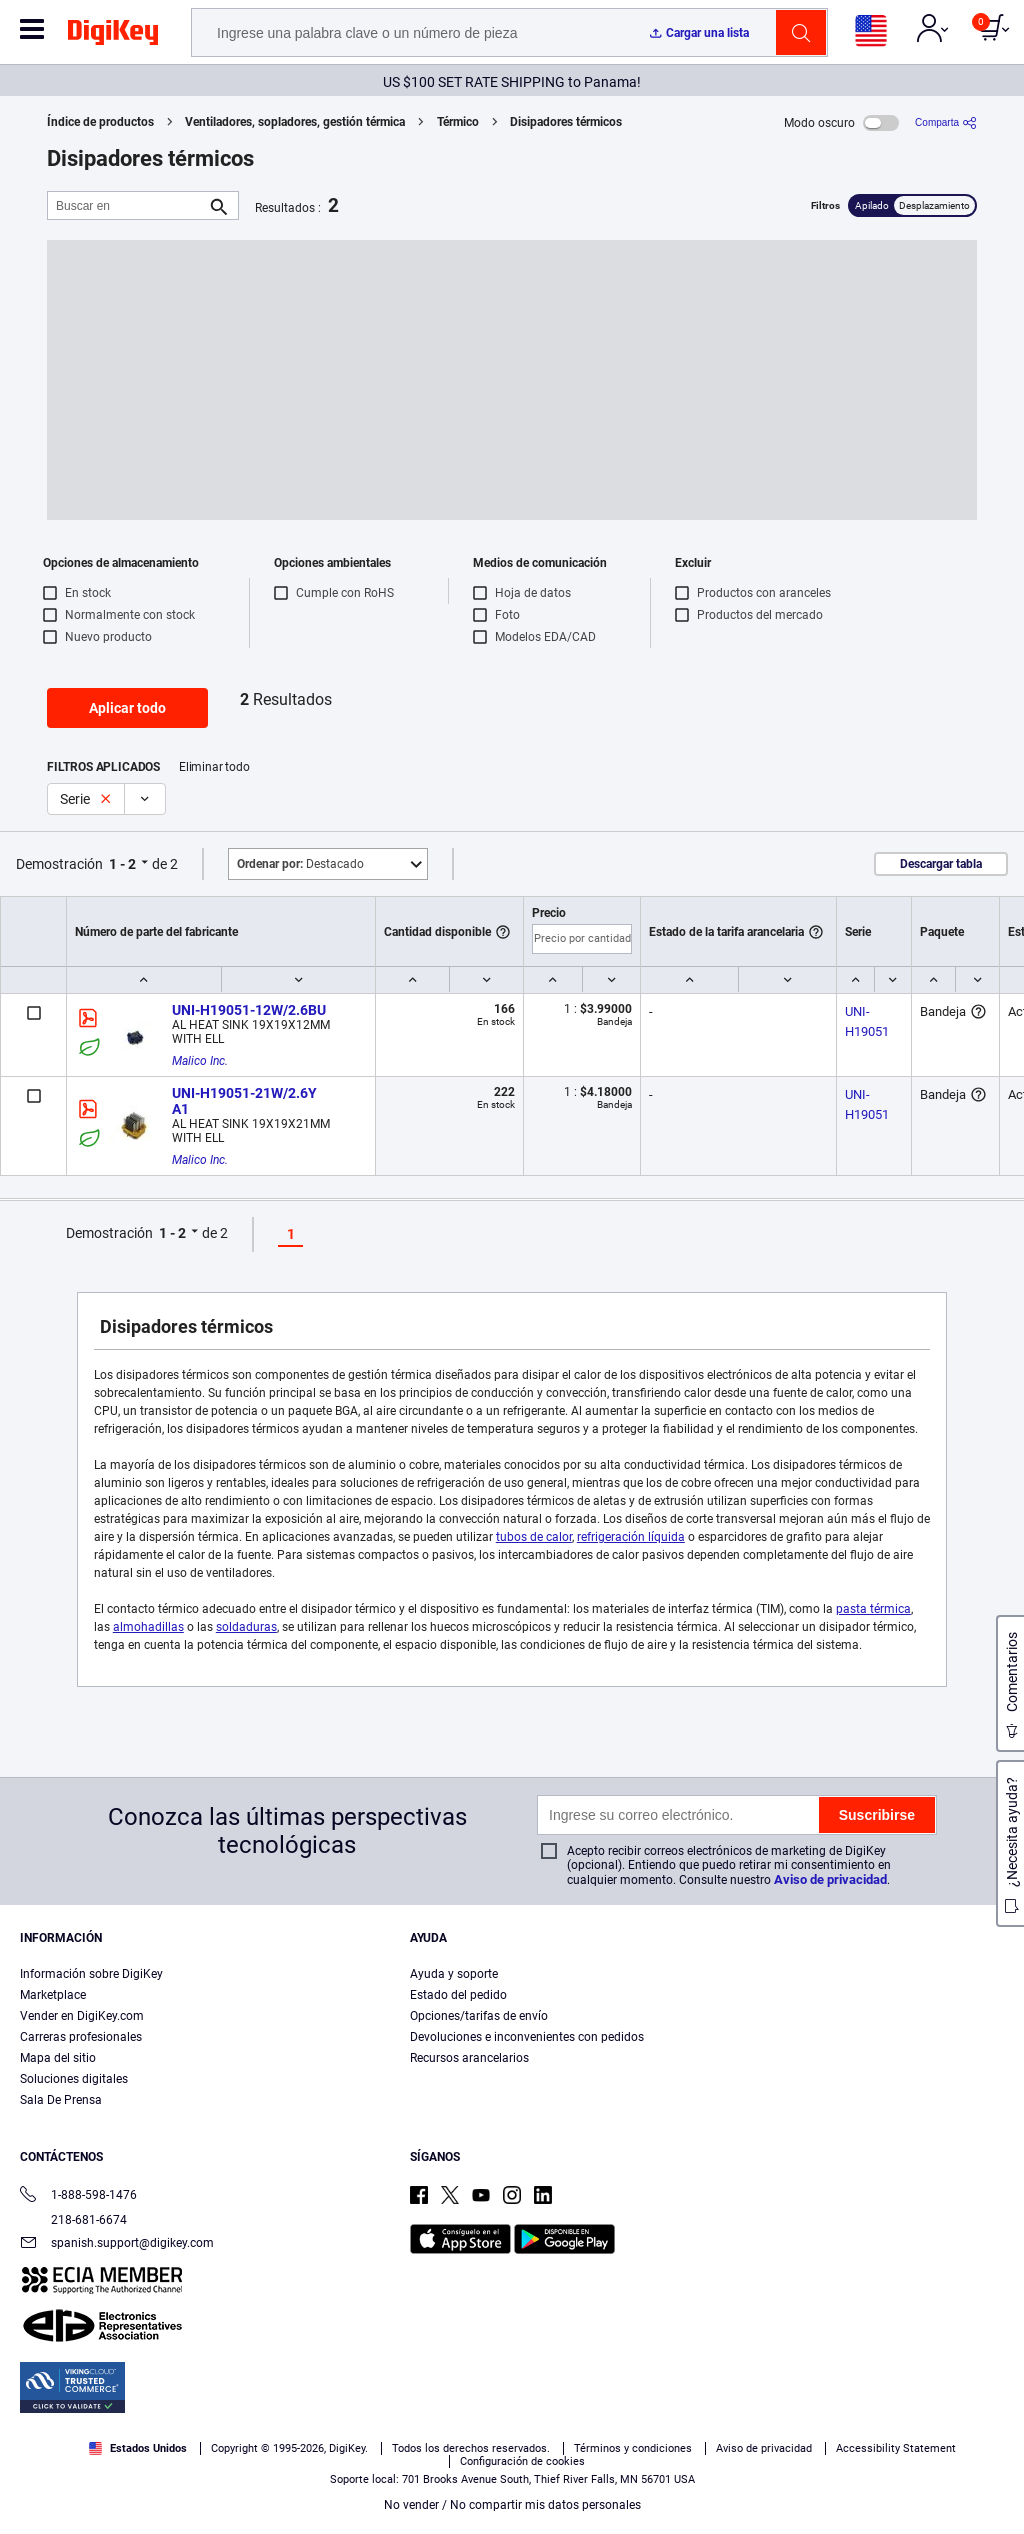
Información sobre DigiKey (91, 1974)
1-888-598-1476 (78, 2196)
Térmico (458, 122)
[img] (113, 36)
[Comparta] (946, 122)
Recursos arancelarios (469, 2058)
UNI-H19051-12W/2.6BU (249, 1010)
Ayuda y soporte (454, 1974)
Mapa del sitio (58, 2058)
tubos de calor (534, 1537)
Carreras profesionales (81, 2037)
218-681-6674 (73, 2220)
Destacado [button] (300, 864)
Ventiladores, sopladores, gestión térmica (295, 122)
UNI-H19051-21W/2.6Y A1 (246, 1101)
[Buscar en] (127, 205)
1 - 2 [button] (122, 864)
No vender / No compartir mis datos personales (512, 2505)
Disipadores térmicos (566, 122)
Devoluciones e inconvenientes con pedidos (527, 2037)
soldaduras (246, 1627)
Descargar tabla (941, 864)
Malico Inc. (200, 1061)
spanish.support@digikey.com (117, 2244)
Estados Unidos (138, 2448)
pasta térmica (873, 1609)
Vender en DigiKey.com (82, 2016)
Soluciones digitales (74, 2079)
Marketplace (53, 1995)
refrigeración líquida (631, 1537)
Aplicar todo (127, 708)
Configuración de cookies (522, 2461)
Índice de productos (100, 122)
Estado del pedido (458, 1995)
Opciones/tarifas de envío (479, 2016)
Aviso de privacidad (830, 1879)
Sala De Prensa (61, 2100)
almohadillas (148, 1627)
